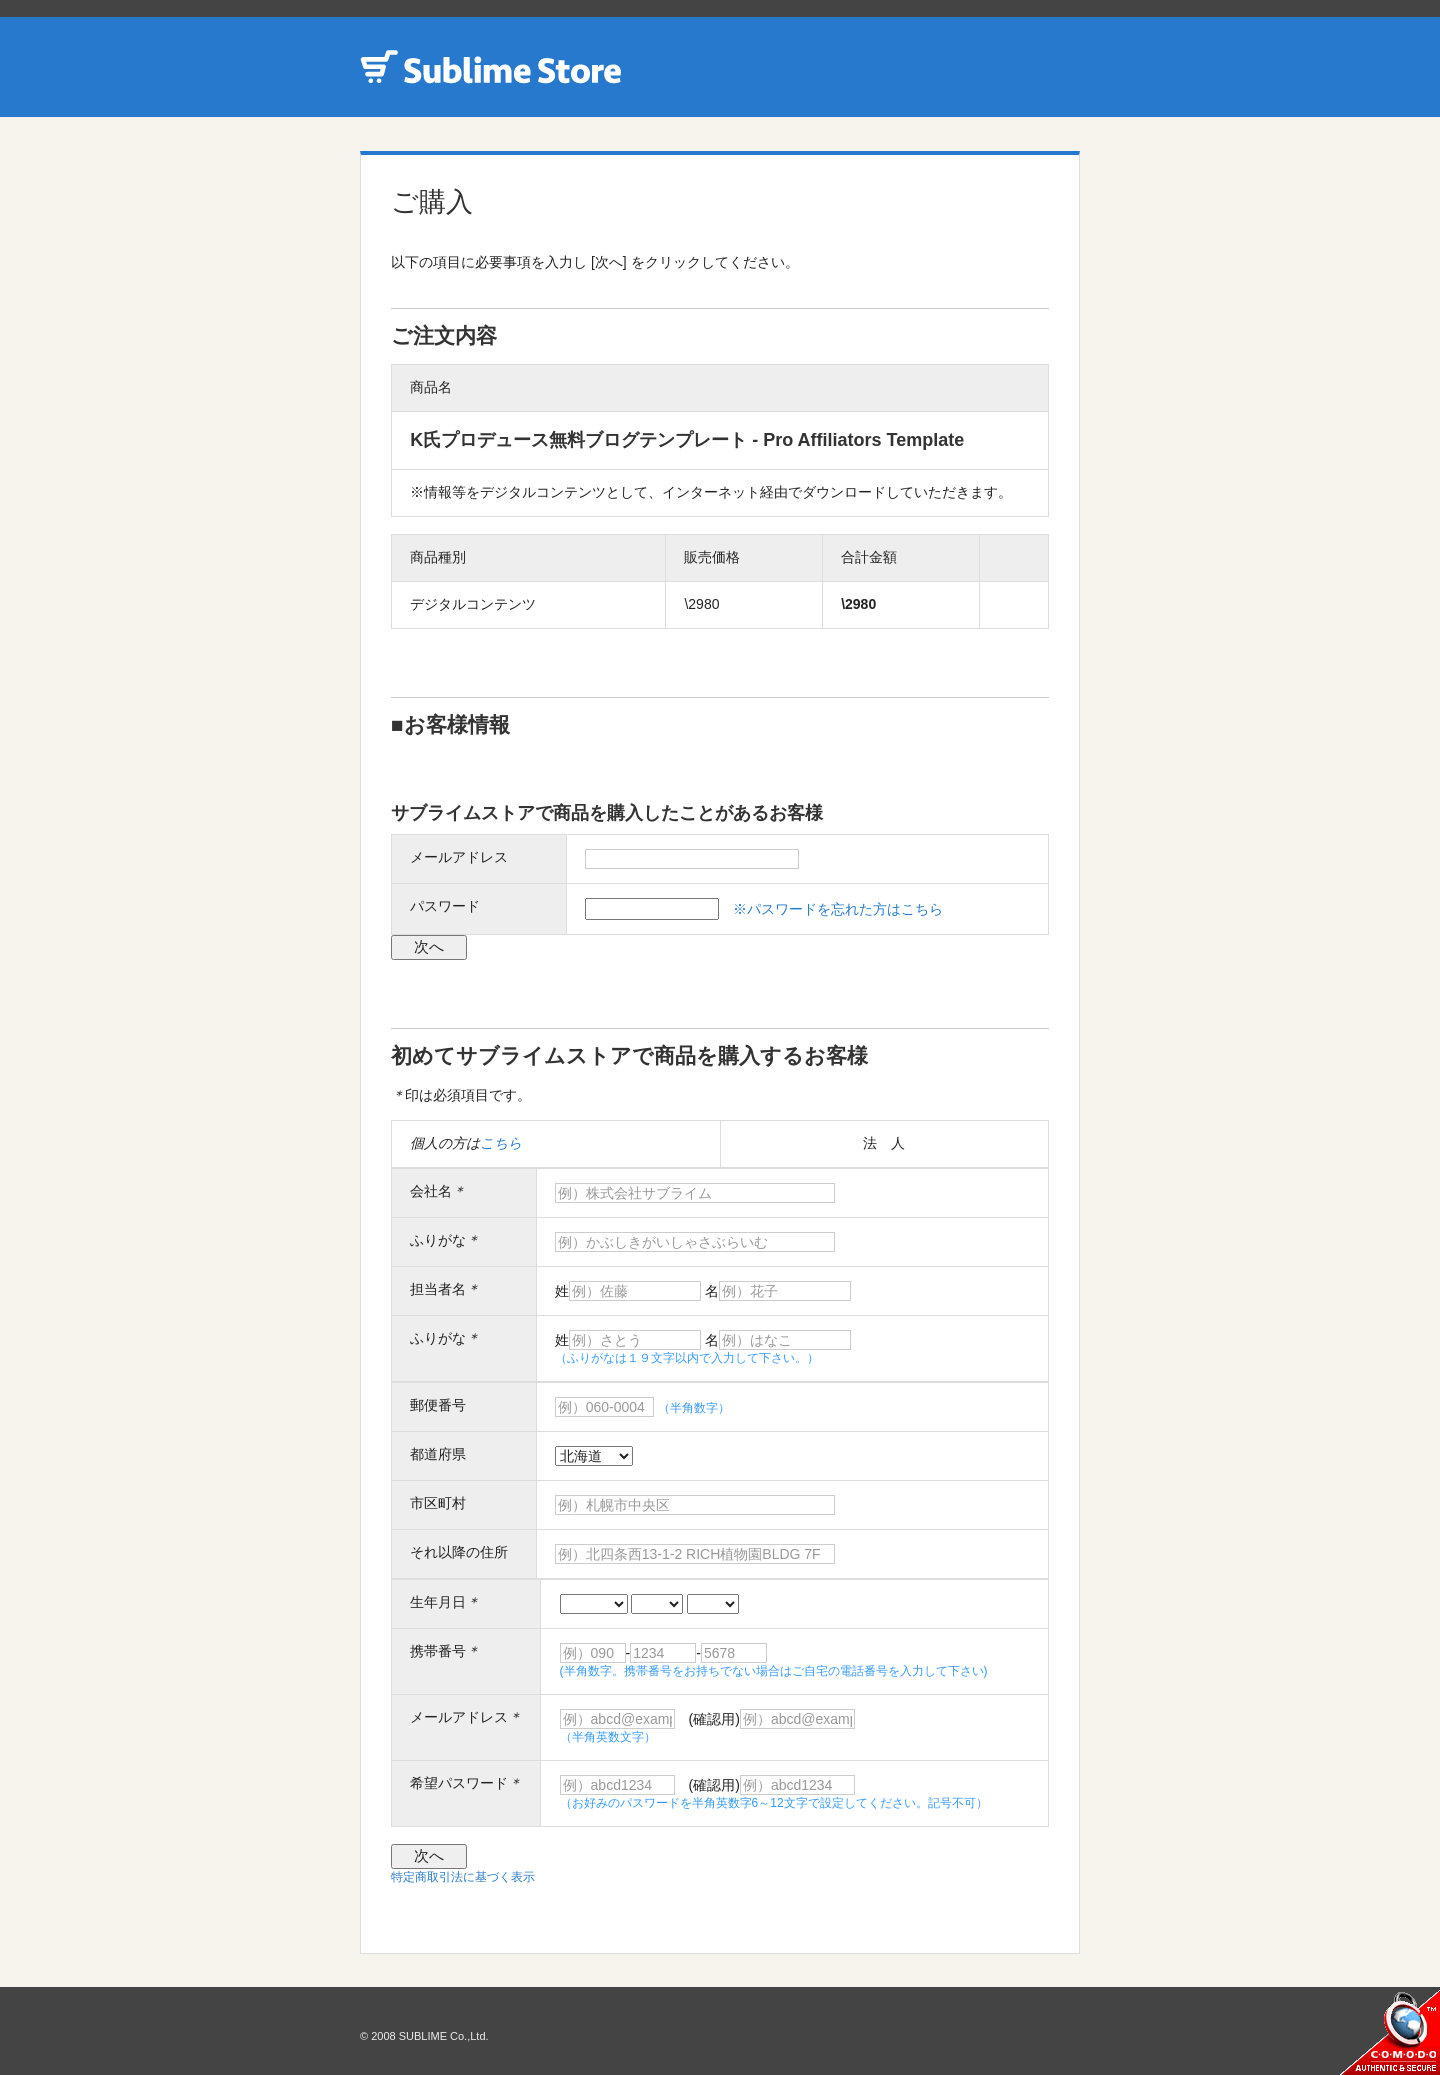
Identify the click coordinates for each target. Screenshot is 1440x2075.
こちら (501, 1143)
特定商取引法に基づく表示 (463, 1877)
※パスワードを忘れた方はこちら (838, 909)
